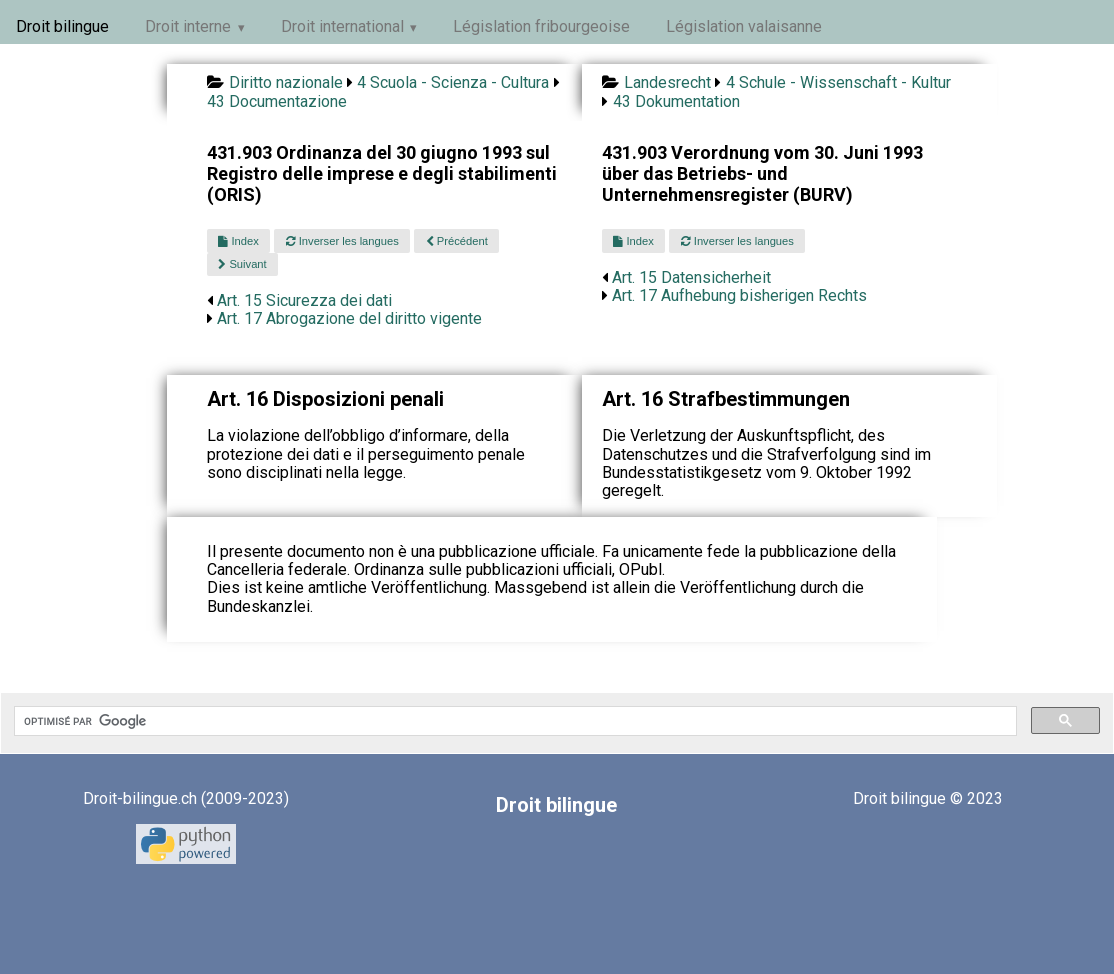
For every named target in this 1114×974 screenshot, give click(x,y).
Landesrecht (667, 82)
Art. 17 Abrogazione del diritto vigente (349, 318)
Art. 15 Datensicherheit (691, 277)
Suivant (242, 264)
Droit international (342, 26)
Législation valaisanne (744, 26)
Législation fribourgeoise (541, 26)
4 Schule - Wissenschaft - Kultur (838, 82)
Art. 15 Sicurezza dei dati (304, 300)
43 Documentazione (277, 101)
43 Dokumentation (676, 101)
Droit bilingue (62, 26)
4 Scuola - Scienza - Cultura (453, 82)
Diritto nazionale (286, 82)
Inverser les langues (342, 241)
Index (238, 241)
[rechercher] (513, 721)
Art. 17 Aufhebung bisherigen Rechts (739, 295)
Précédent (457, 241)
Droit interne (188, 26)
